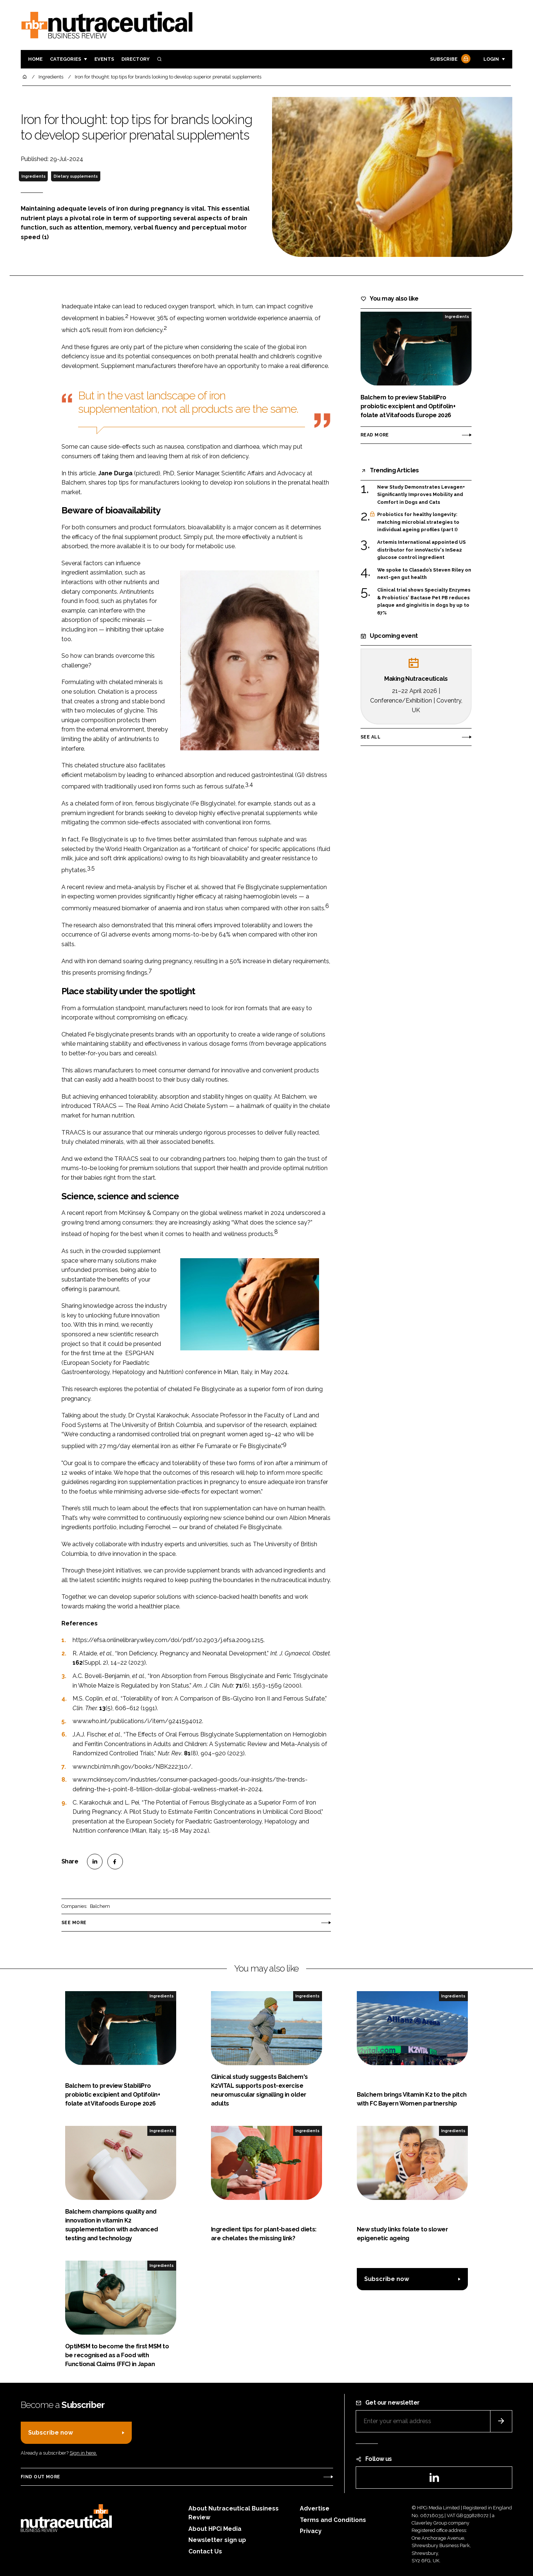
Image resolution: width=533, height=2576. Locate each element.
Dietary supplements (76, 176)
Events (104, 59)
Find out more (40, 2476)
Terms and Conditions (333, 2519)
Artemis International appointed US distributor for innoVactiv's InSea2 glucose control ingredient (421, 550)
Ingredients (33, 176)
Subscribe (449, 59)
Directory (135, 59)
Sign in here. (83, 2453)
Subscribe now (386, 2278)
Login (491, 59)
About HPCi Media (214, 2528)
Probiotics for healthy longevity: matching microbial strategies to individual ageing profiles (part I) (418, 522)
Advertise (314, 2508)
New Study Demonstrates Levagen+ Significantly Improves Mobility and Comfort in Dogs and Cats (421, 494)
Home (35, 59)
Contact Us (205, 2551)
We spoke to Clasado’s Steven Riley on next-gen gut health (424, 574)
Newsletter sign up (217, 2539)
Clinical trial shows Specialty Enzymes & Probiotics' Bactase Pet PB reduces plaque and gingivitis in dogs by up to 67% (423, 601)
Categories (65, 59)
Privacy (311, 2531)
